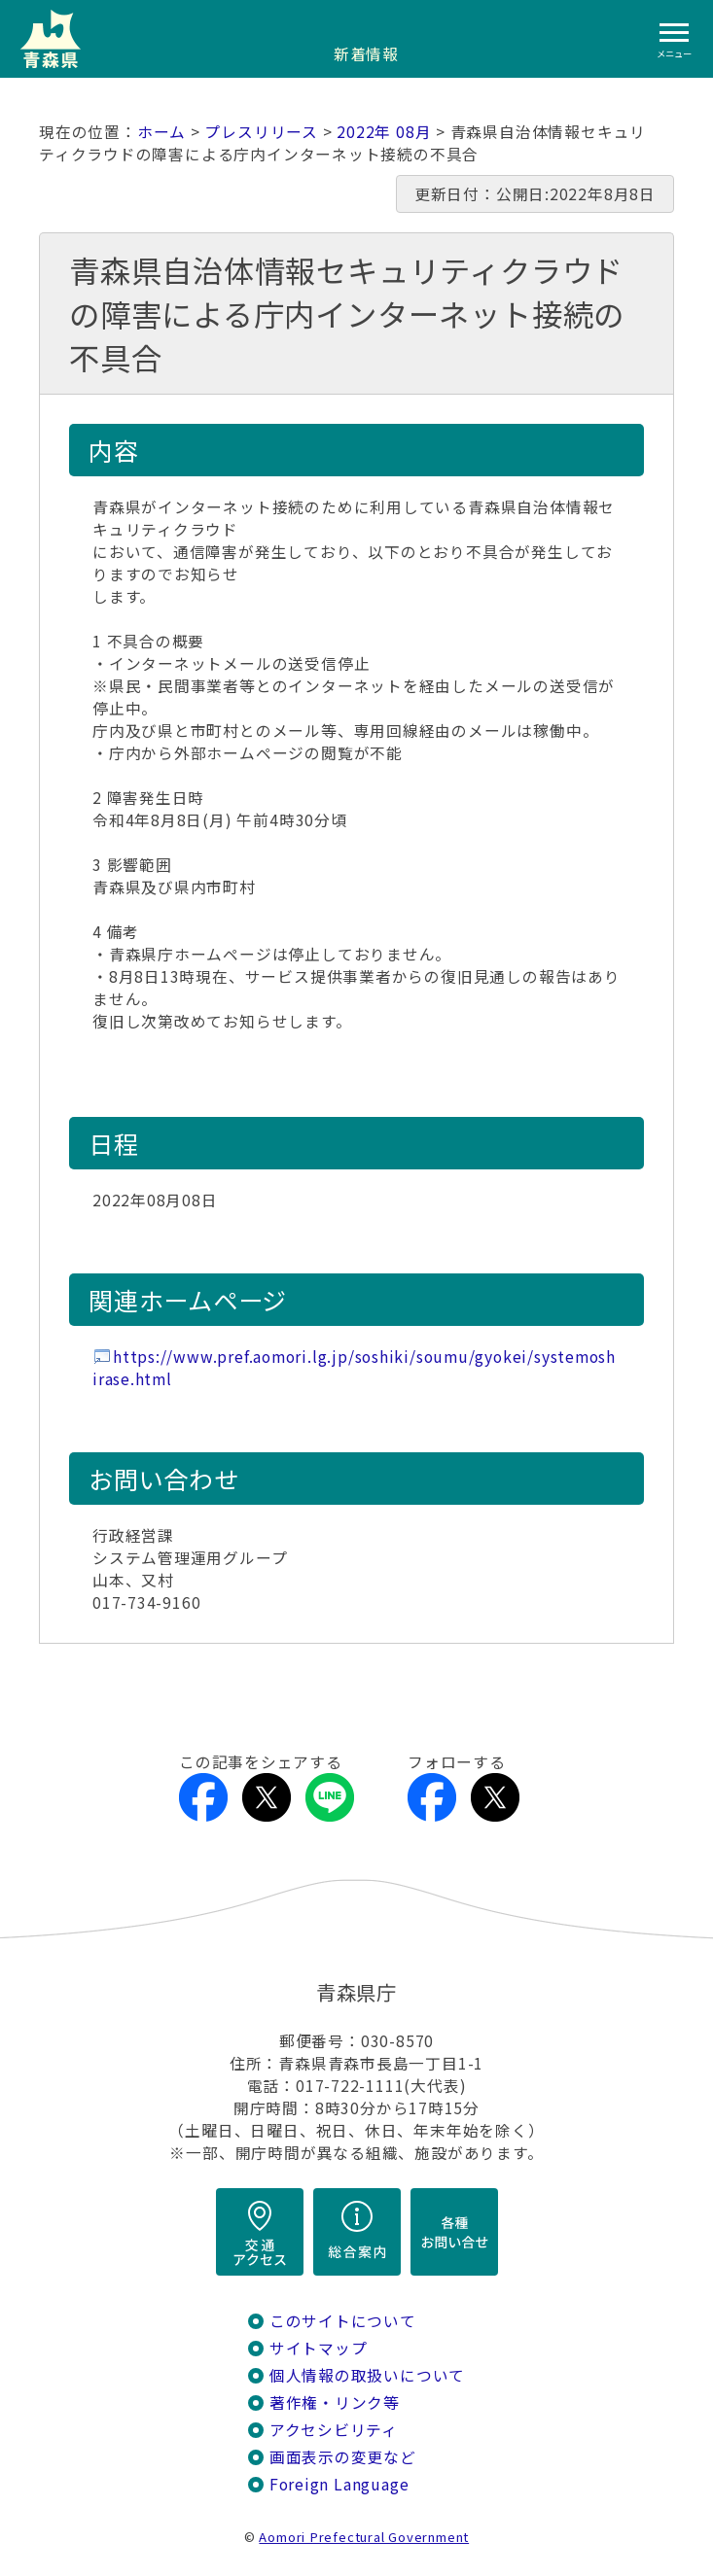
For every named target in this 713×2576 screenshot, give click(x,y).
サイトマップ (318, 2348)
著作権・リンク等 (334, 2402)
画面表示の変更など (342, 2457)
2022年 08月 (384, 132)
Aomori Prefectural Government (364, 2536)
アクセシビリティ (333, 2430)
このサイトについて (342, 2321)
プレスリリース (261, 132)
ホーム (161, 132)
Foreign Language (339, 2484)
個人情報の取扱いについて (367, 2375)
